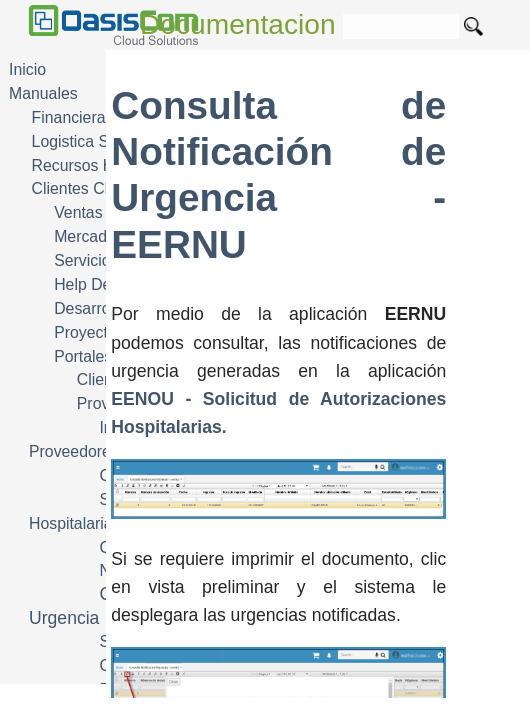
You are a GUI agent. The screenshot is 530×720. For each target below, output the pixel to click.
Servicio (82, 260)
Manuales (43, 93)
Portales (83, 356)
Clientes (105, 379)
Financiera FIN (84, 117)
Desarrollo (90, 308)
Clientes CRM (81, 188)
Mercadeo (89, 236)
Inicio (27, 69)
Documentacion (238, 24)
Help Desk (90, 284)
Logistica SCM (83, 141)
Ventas (78, 212)
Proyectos (89, 332)
